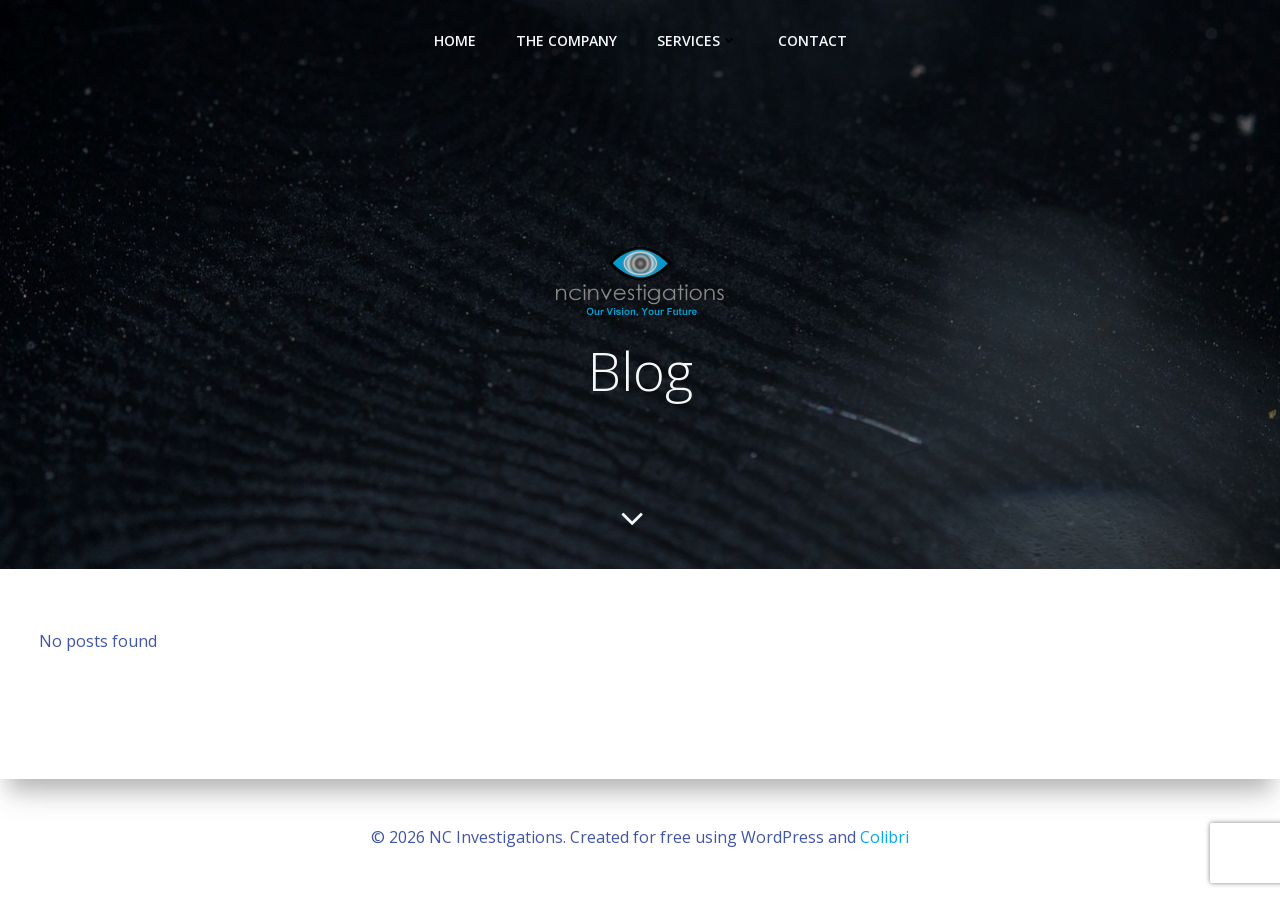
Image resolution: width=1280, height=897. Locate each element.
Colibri (884, 837)
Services (697, 40)
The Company (566, 40)
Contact (812, 40)
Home (455, 40)
